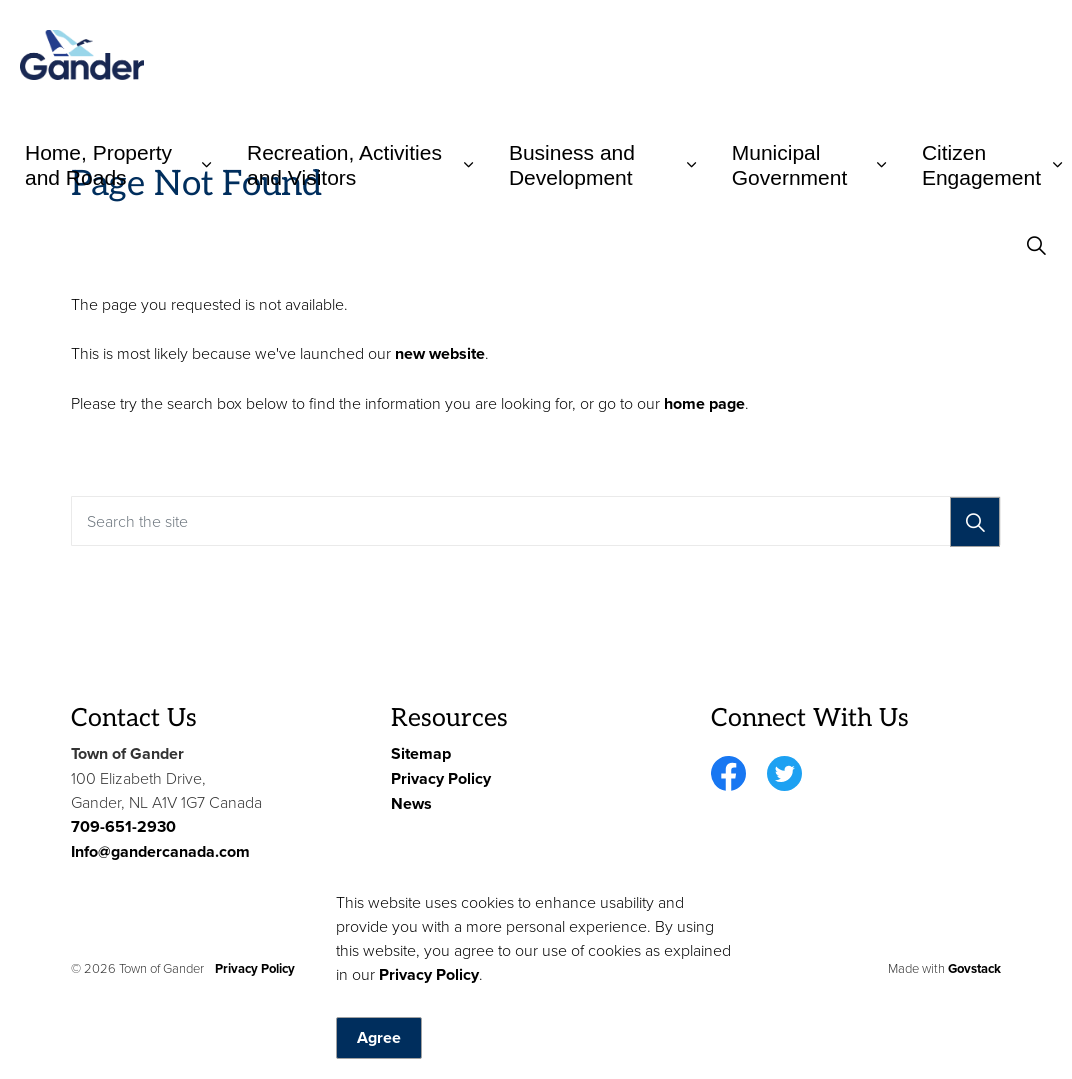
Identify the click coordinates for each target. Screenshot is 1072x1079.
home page (704, 403)
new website (440, 353)
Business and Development (572, 165)
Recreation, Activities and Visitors (344, 165)
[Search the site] (536, 521)
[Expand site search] (1036, 245)
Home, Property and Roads (98, 165)
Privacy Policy (429, 1020)
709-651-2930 (123, 826)
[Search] (975, 522)
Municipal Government (790, 165)
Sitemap (421, 753)
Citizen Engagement (981, 165)
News (411, 803)
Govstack (974, 968)
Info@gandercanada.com (160, 851)
